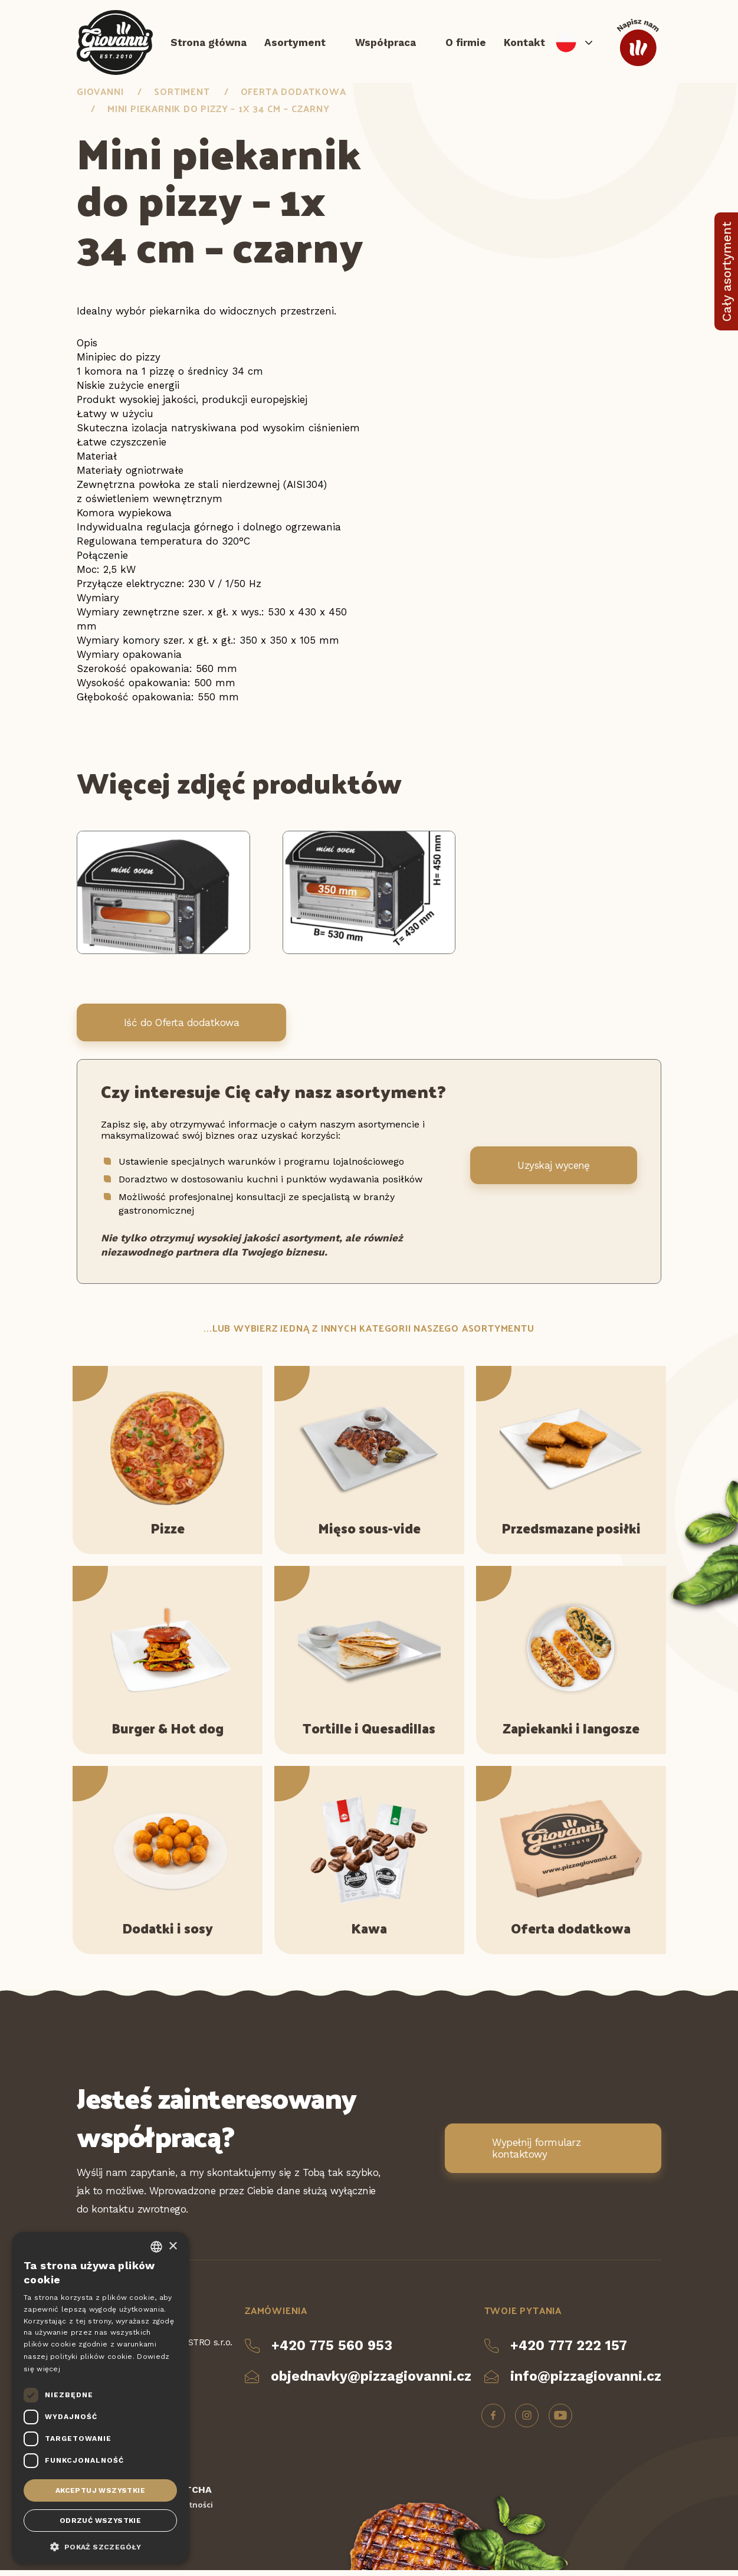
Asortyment (295, 44)
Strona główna (208, 44)
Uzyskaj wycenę (553, 1172)
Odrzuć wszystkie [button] (100, 2520)
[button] (100, 2545)
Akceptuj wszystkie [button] (100, 2490)
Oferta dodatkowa (293, 97)
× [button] (172, 2246)
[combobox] (156, 2247)
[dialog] (100, 2398)
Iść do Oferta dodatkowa (181, 1028)
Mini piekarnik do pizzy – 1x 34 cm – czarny (218, 114)
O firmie (465, 44)
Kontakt (524, 44)
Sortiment (181, 97)
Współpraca (385, 44)
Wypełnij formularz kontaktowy (536, 2154)
